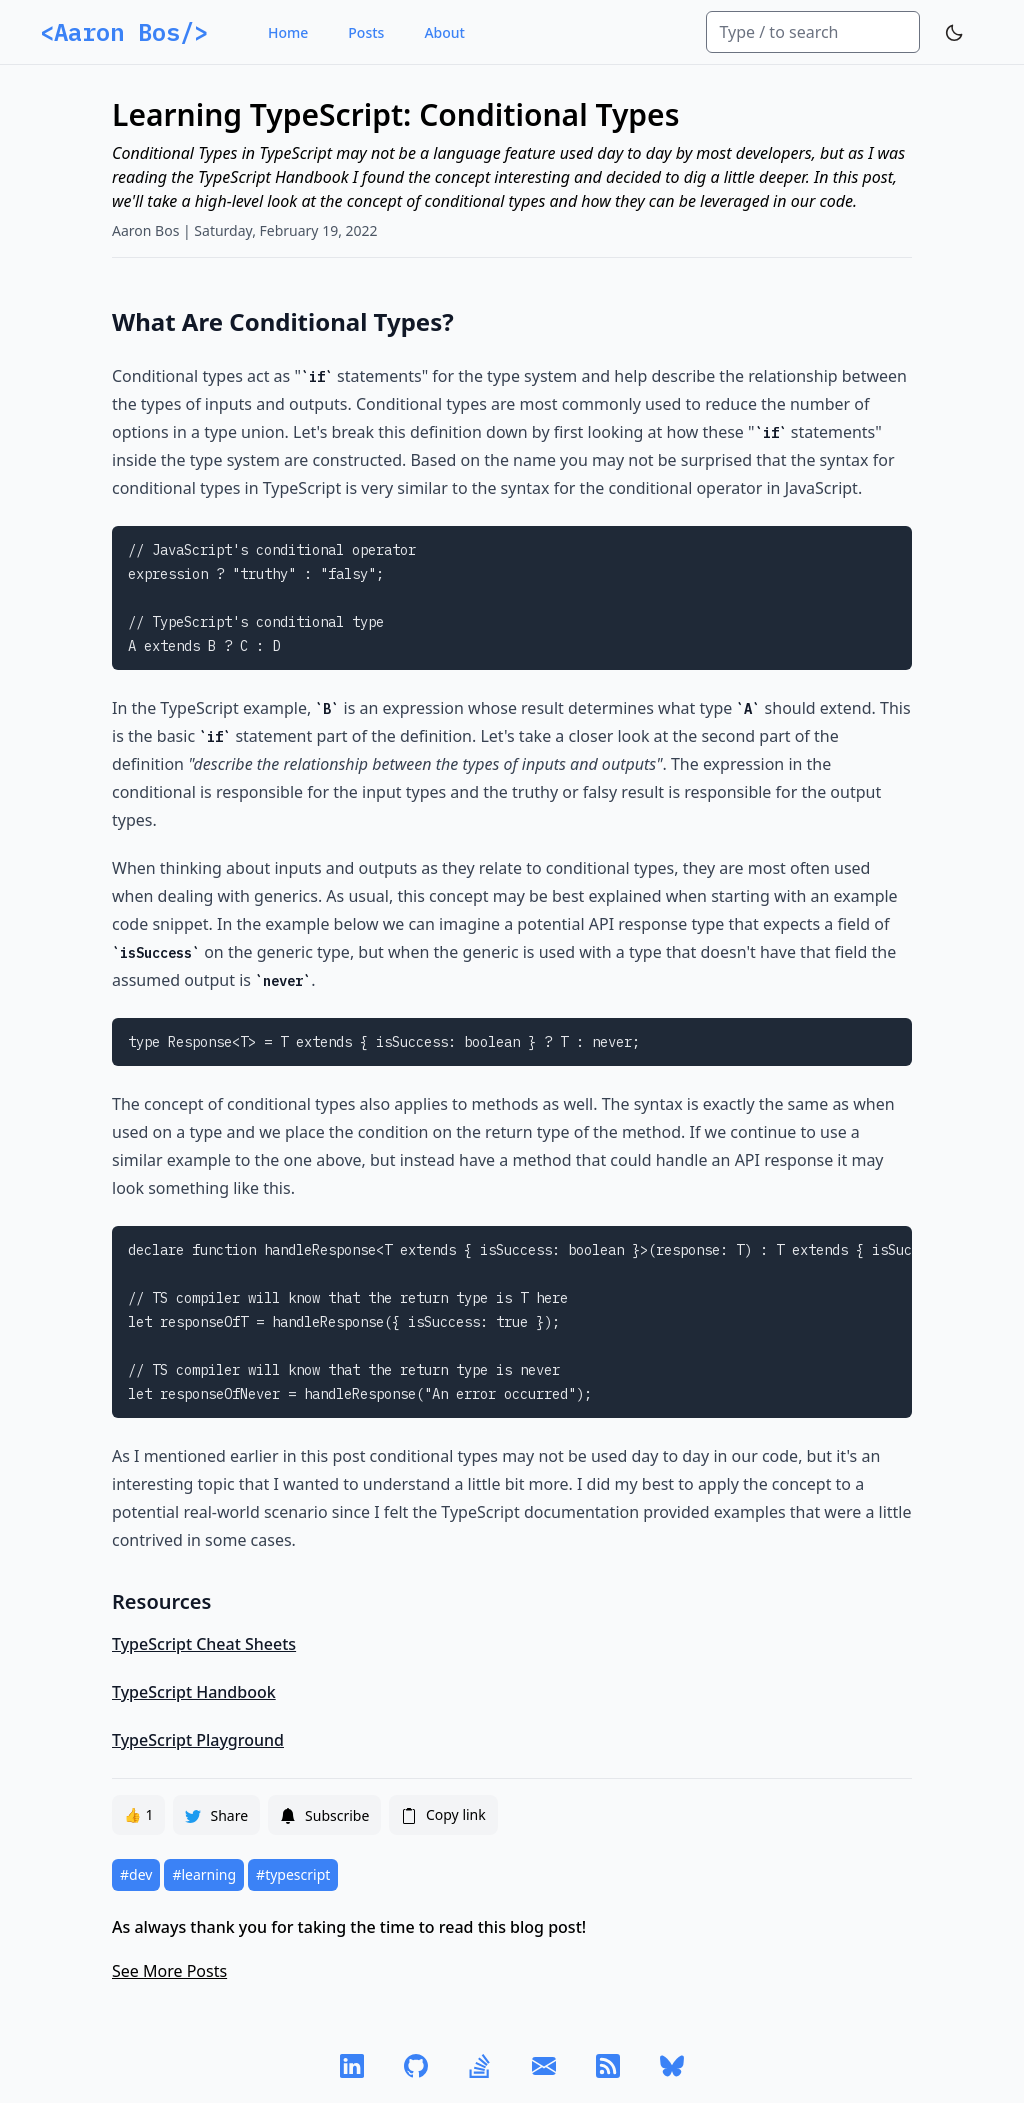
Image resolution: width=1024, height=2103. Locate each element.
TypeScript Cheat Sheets (204, 1644)
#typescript (293, 1874)
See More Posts (169, 1971)
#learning (204, 1874)
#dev (136, 1874)
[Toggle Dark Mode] (954, 33)
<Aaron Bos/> (124, 32)
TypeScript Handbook (194, 1692)
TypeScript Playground (198, 1740)
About (444, 32)
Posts (366, 32)
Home (288, 32)
